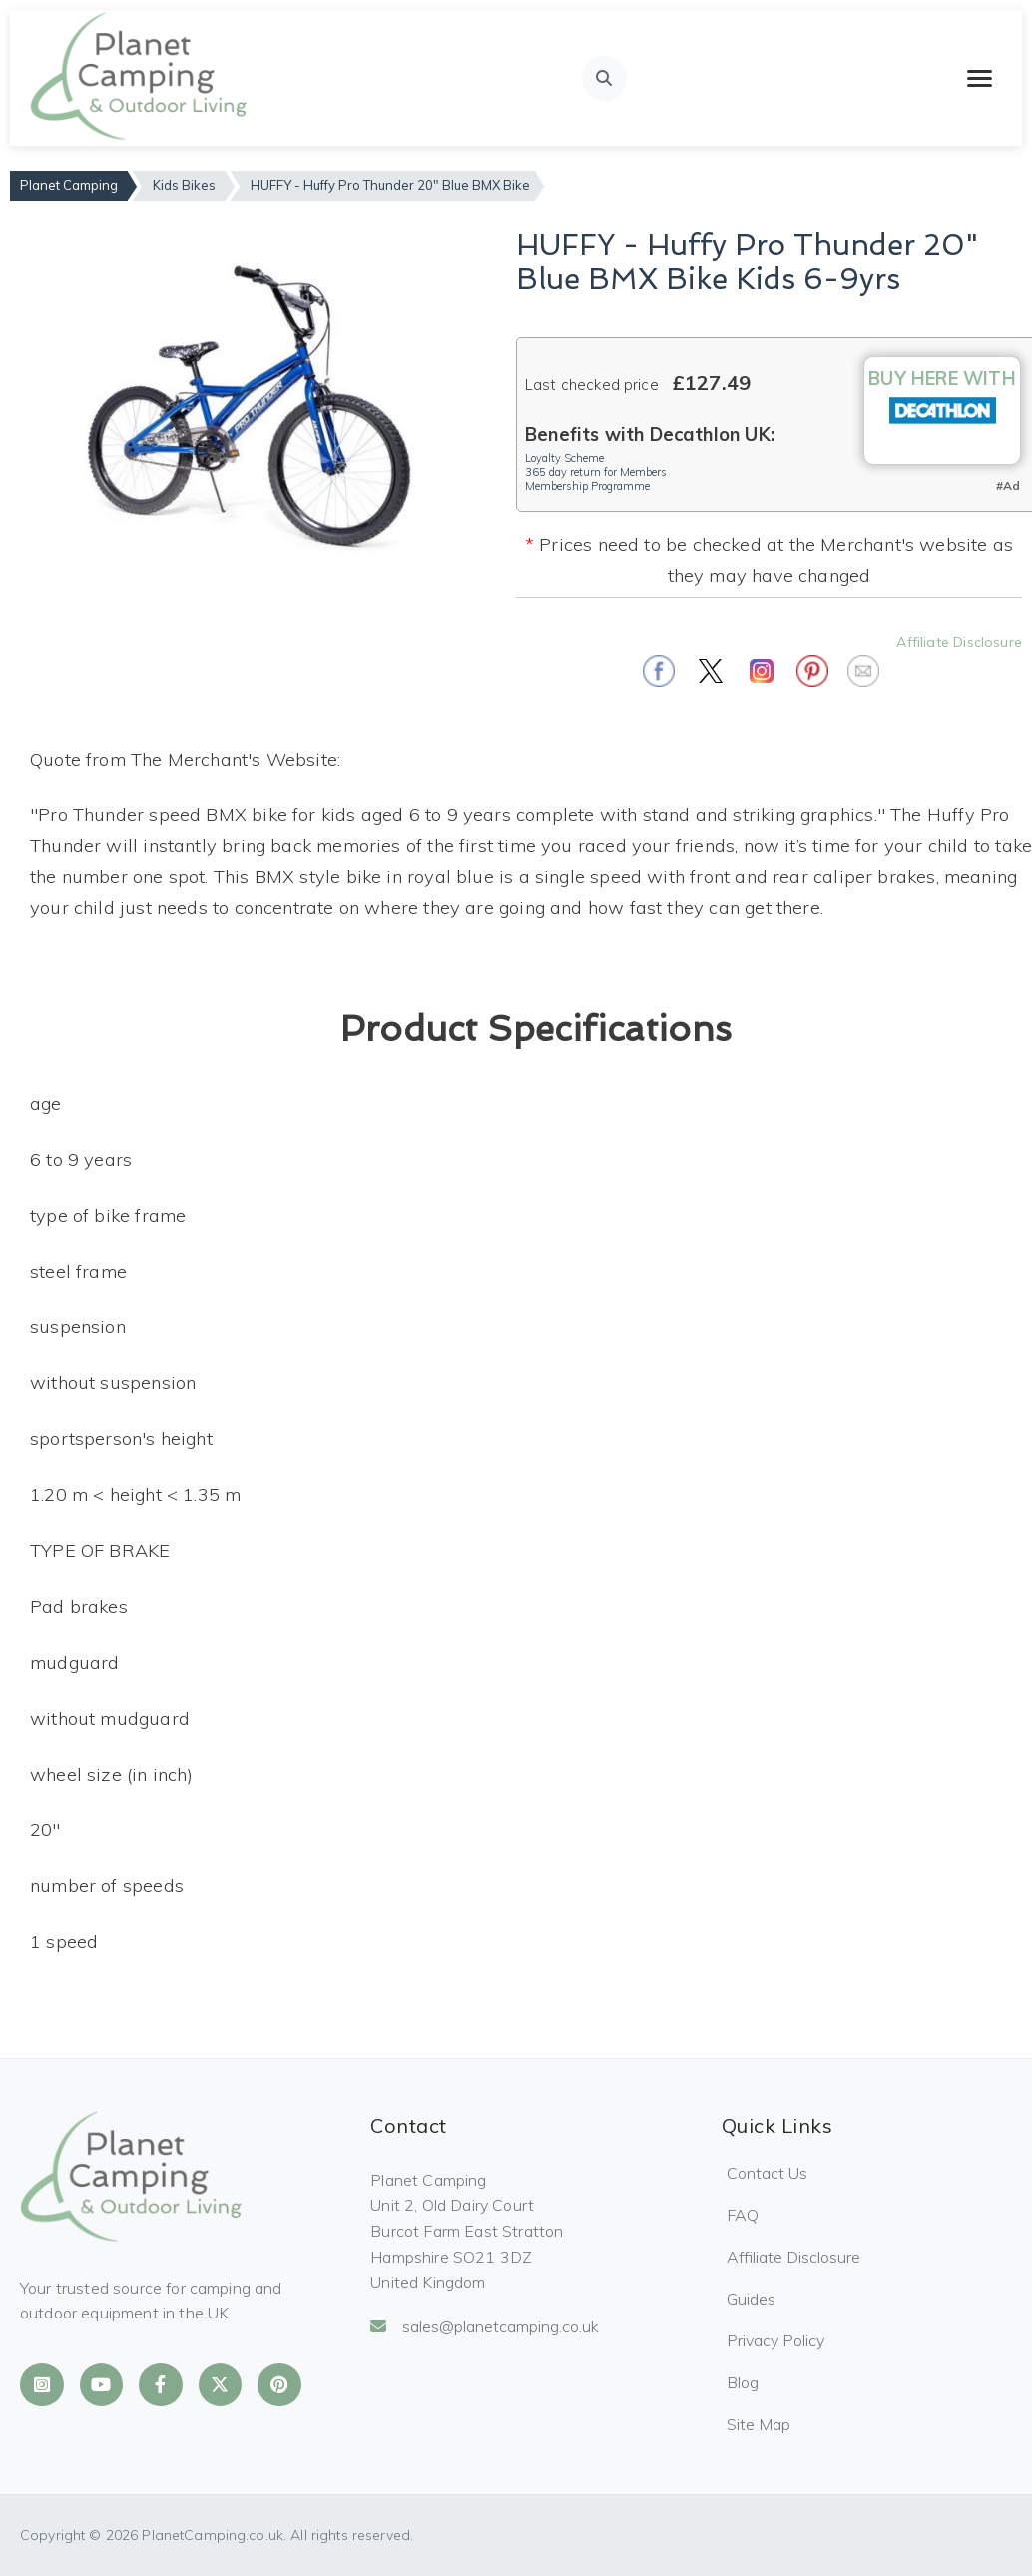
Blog (743, 2382)
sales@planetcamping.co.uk (484, 2326)
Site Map (758, 2424)
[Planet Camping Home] (140, 78)
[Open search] (604, 78)
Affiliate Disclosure (959, 642)
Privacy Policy (775, 2340)
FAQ (743, 2215)
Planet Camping (69, 185)
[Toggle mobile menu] (979, 78)
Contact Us (767, 2173)
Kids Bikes (184, 185)
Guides (751, 2299)
